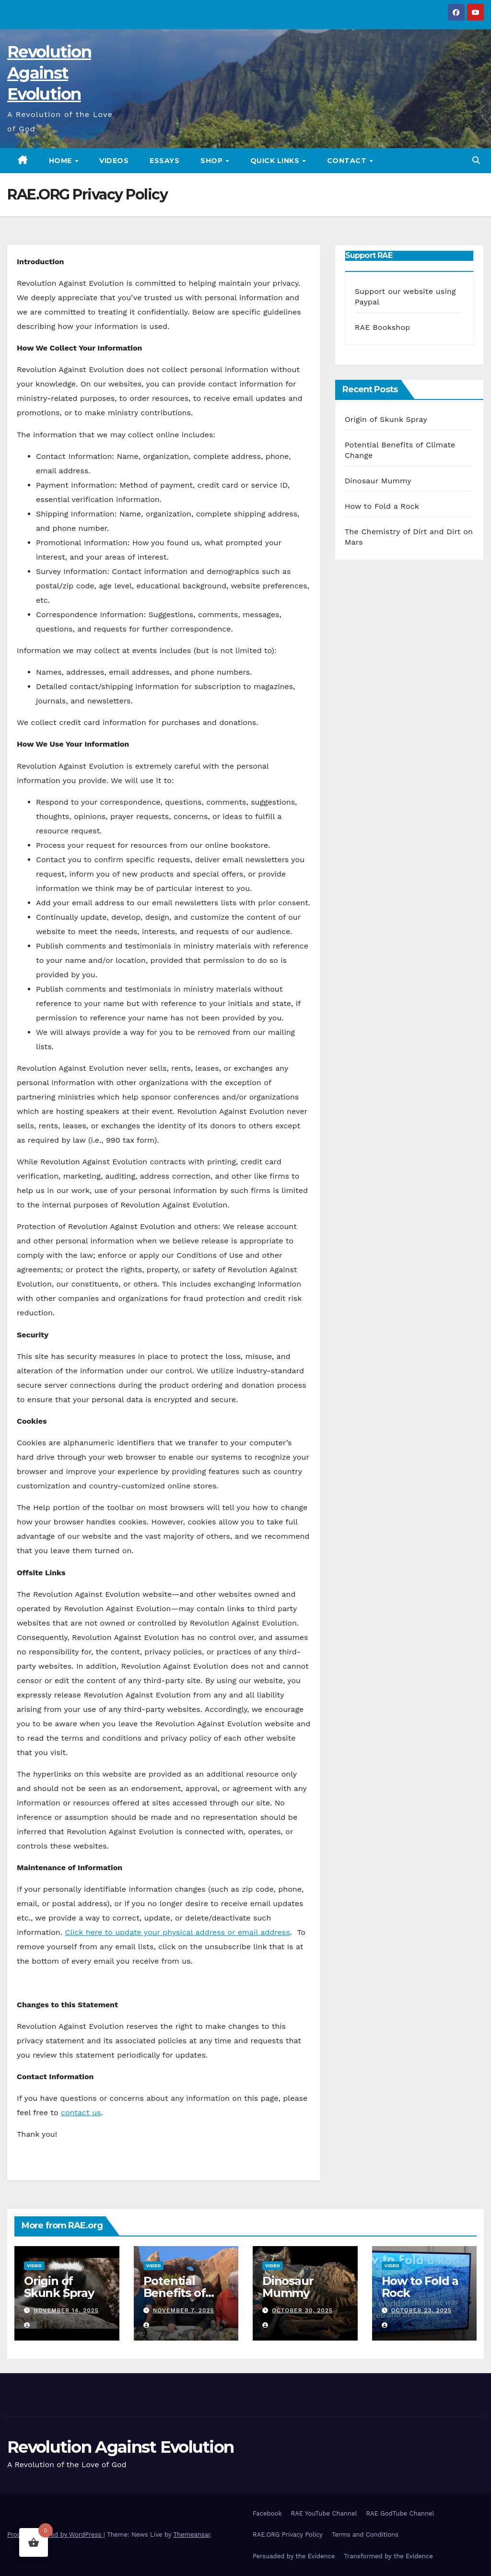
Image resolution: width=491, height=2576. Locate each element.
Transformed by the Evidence (388, 2556)
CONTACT (348, 160)
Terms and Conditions (365, 2534)
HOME (61, 160)
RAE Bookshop (382, 327)
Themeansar (191, 2534)
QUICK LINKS (276, 160)
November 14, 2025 (66, 2310)
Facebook (267, 2513)
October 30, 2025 (302, 2310)
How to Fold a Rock (382, 506)
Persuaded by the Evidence (294, 2556)
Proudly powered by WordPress (55, 2534)
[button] (476, 160)
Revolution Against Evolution (49, 73)
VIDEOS (114, 160)
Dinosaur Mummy (378, 480)
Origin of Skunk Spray (386, 419)
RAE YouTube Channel (324, 2513)
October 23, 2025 (421, 2310)
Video (34, 2265)
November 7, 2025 (183, 2310)
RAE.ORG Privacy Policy (288, 2534)
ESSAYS (164, 160)
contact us (81, 2112)
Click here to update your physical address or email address (177, 1932)
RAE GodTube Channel (400, 2513)
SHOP (212, 160)
